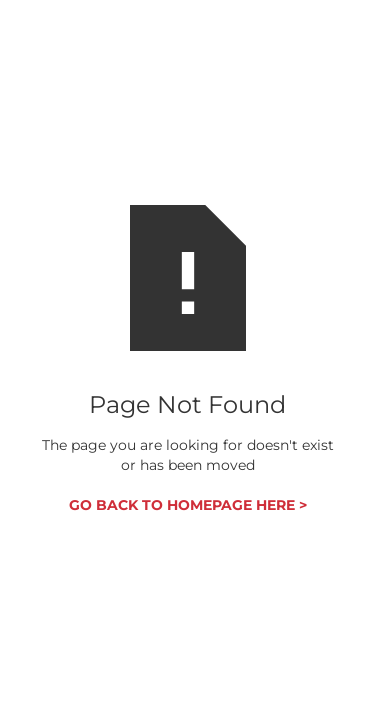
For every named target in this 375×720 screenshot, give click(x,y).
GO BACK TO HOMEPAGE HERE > (188, 505)
